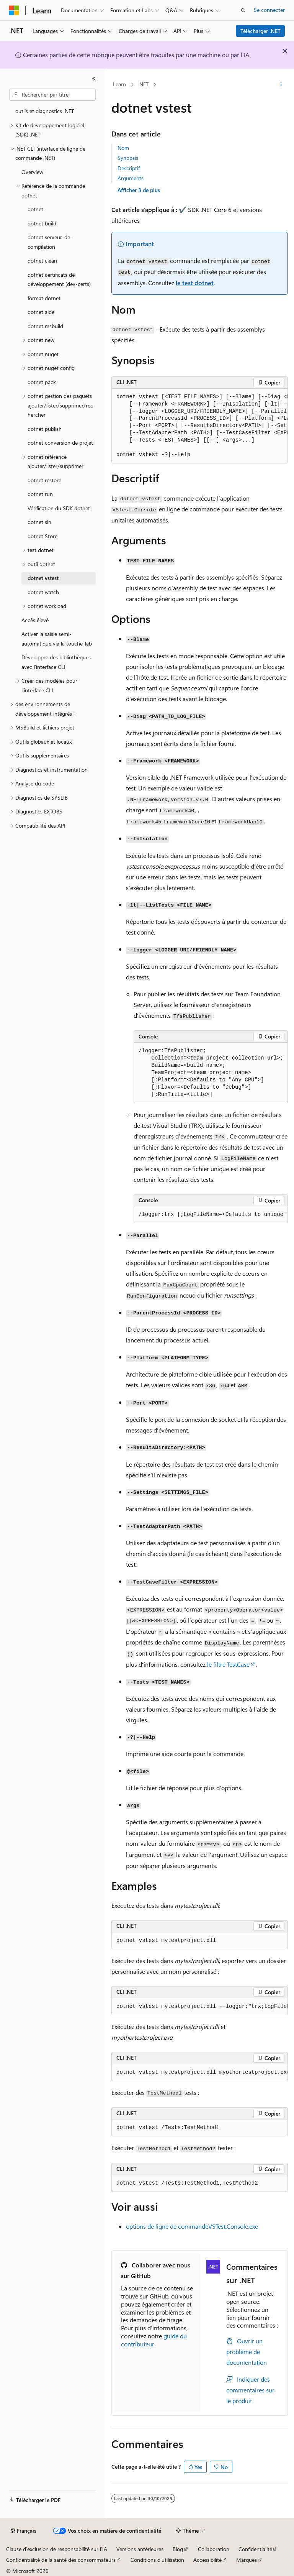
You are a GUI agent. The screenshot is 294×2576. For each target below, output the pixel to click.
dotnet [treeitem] (35, 209)
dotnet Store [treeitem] (42, 536)
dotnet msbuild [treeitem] (45, 326)
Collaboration (213, 2549)
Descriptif (129, 168)
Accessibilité (207, 2559)
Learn (119, 84)
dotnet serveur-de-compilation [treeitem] (50, 241)
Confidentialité (255, 2549)
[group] (199, 426)
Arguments (131, 178)
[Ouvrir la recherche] (243, 10)
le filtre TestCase (228, 1664)
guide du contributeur (154, 2340)
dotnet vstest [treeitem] (43, 578)
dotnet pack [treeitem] (42, 382)
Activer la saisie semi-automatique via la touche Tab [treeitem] (56, 638)
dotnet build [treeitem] (42, 223)
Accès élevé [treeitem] (35, 620)
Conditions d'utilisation (157, 2559)
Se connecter (269, 9)
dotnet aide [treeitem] (41, 311)
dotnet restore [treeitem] (44, 480)
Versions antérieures (139, 2549)
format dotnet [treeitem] (44, 298)
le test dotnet (195, 283)
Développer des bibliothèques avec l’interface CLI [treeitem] (56, 662)
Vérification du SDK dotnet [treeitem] (59, 508)
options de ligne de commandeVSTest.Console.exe (192, 2226)
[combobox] (52, 95)
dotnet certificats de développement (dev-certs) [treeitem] (59, 279)
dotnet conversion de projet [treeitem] (60, 442)
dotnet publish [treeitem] (45, 428)
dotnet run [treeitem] (40, 494)
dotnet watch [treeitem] (43, 592)
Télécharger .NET (260, 30)
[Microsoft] (14, 10)
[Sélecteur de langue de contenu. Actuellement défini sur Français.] (23, 2531)
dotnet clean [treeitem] (42, 260)
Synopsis (128, 157)
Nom (123, 147)
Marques (246, 2559)
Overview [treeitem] (32, 172)
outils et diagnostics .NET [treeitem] (44, 111)
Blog (178, 2549)
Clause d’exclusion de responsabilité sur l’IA (56, 2549)
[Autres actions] (281, 85)
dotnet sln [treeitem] (39, 522)
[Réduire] (94, 78)
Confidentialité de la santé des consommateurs (61, 2559)
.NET (143, 84)
